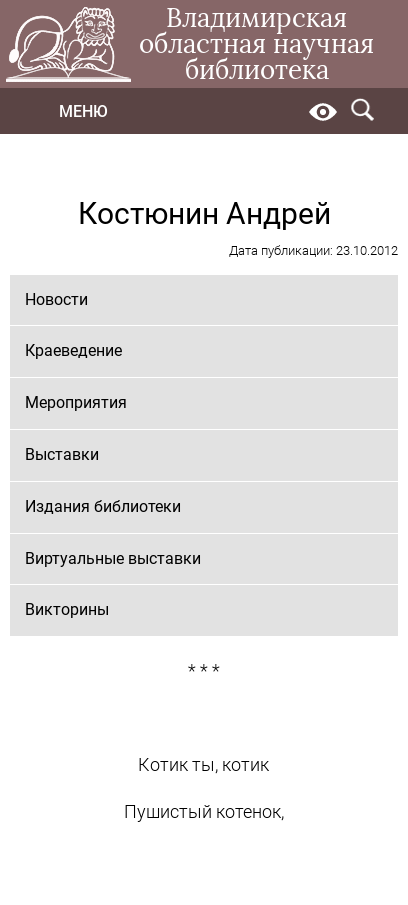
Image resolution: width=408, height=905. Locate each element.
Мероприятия (76, 402)
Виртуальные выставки (113, 558)
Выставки (62, 454)
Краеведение (73, 350)
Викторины (67, 609)
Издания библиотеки (103, 506)
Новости (56, 299)
